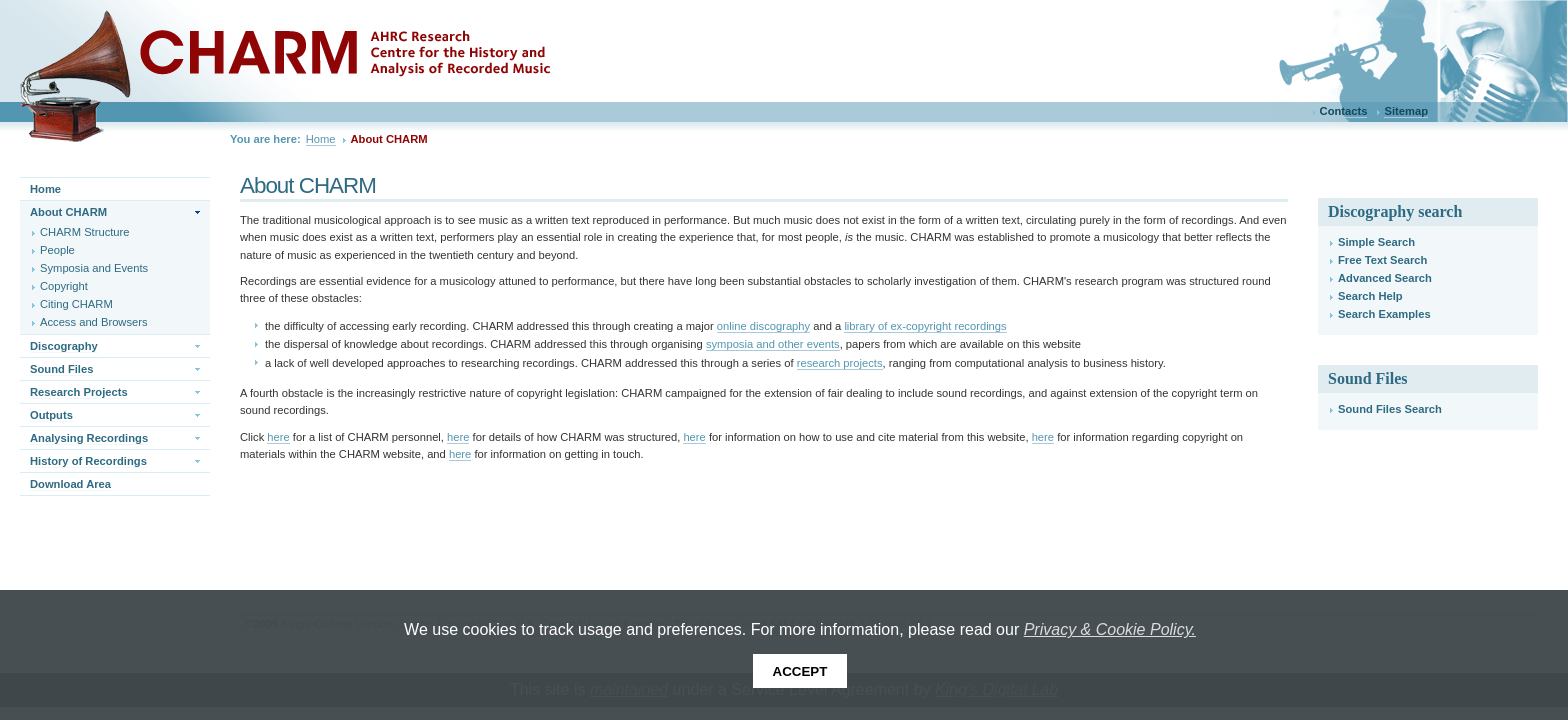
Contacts (1344, 111)
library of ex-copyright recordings (925, 326)
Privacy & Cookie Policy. (1110, 629)
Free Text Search (1382, 260)
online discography (763, 326)
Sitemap (1406, 111)
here (278, 437)
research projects (840, 363)
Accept (800, 671)
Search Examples (1384, 314)
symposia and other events (773, 344)
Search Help (1370, 296)
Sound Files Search (1390, 409)
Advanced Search (1385, 278)
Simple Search (1376, 242)
